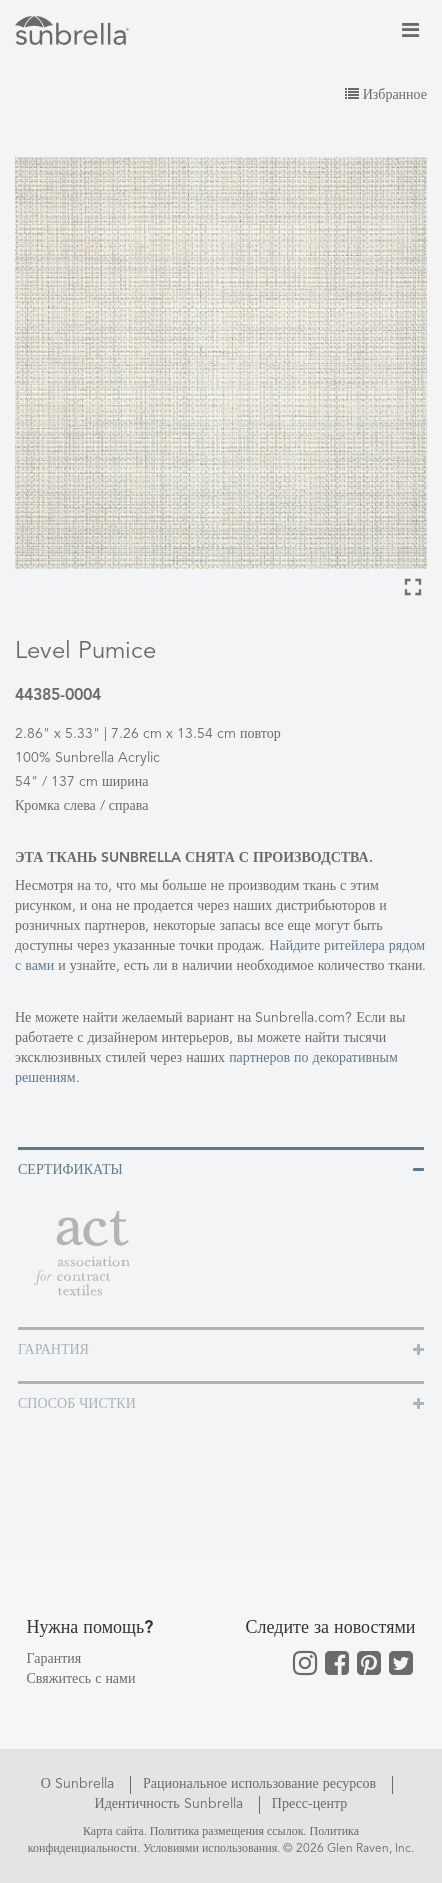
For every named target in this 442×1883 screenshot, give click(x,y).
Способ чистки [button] (77, 1404)
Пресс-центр (310, 1804)
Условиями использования (210, 1849)
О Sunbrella (79, 1784)
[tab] (221, 1168)
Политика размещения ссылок (227, 1832)
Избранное (386, 95)
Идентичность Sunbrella (171, 1804)
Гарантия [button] (53, 1350)
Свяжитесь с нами (81, 1679)
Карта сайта (113, 1832)
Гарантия (54, 1659)
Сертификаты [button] (70, 1170)
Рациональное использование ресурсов (261, 1784)
